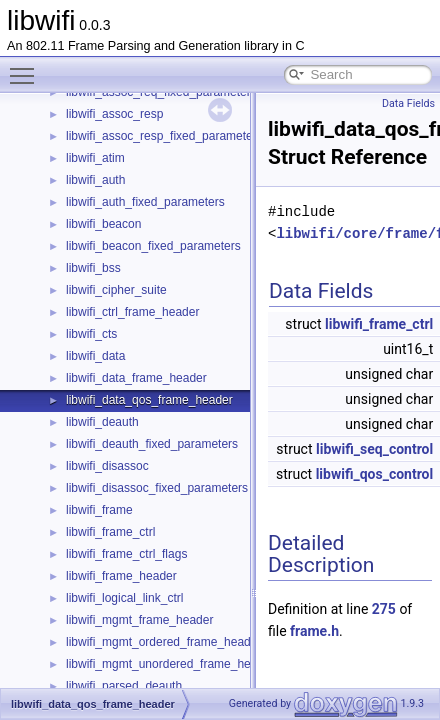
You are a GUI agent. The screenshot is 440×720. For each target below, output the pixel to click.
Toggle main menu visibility (27, 67)
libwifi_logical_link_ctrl (124, 598)
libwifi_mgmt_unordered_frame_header (170, 664)
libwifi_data (95, 356)
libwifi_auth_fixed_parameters (145, 202)
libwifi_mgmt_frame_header (139, 620)
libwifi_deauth (102, 422)
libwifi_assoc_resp (114, 114)
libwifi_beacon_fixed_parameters (153, 246)
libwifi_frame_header (121, 576)
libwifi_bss (93, 268)
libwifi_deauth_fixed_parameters (152, 444)
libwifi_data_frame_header (136, 378)
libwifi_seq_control (374, 449)
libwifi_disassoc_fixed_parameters (157, 488)
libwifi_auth (95, 180)
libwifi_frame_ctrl (110, 532)
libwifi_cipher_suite (116, 290)
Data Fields (408, 103)
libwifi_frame (99, 510)
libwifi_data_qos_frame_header (149, 400)
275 (384, 609)
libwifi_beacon (103, 224)
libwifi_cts (91, 334)
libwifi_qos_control (375, 474)
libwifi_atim (95, 158)
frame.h (314, 631)
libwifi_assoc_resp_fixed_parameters (164, 136)
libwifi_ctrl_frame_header (132, 312)
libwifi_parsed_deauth (124, 686)
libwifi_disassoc (107, 466)
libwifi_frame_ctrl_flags (126, 554)
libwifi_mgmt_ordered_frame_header (163, 642)
